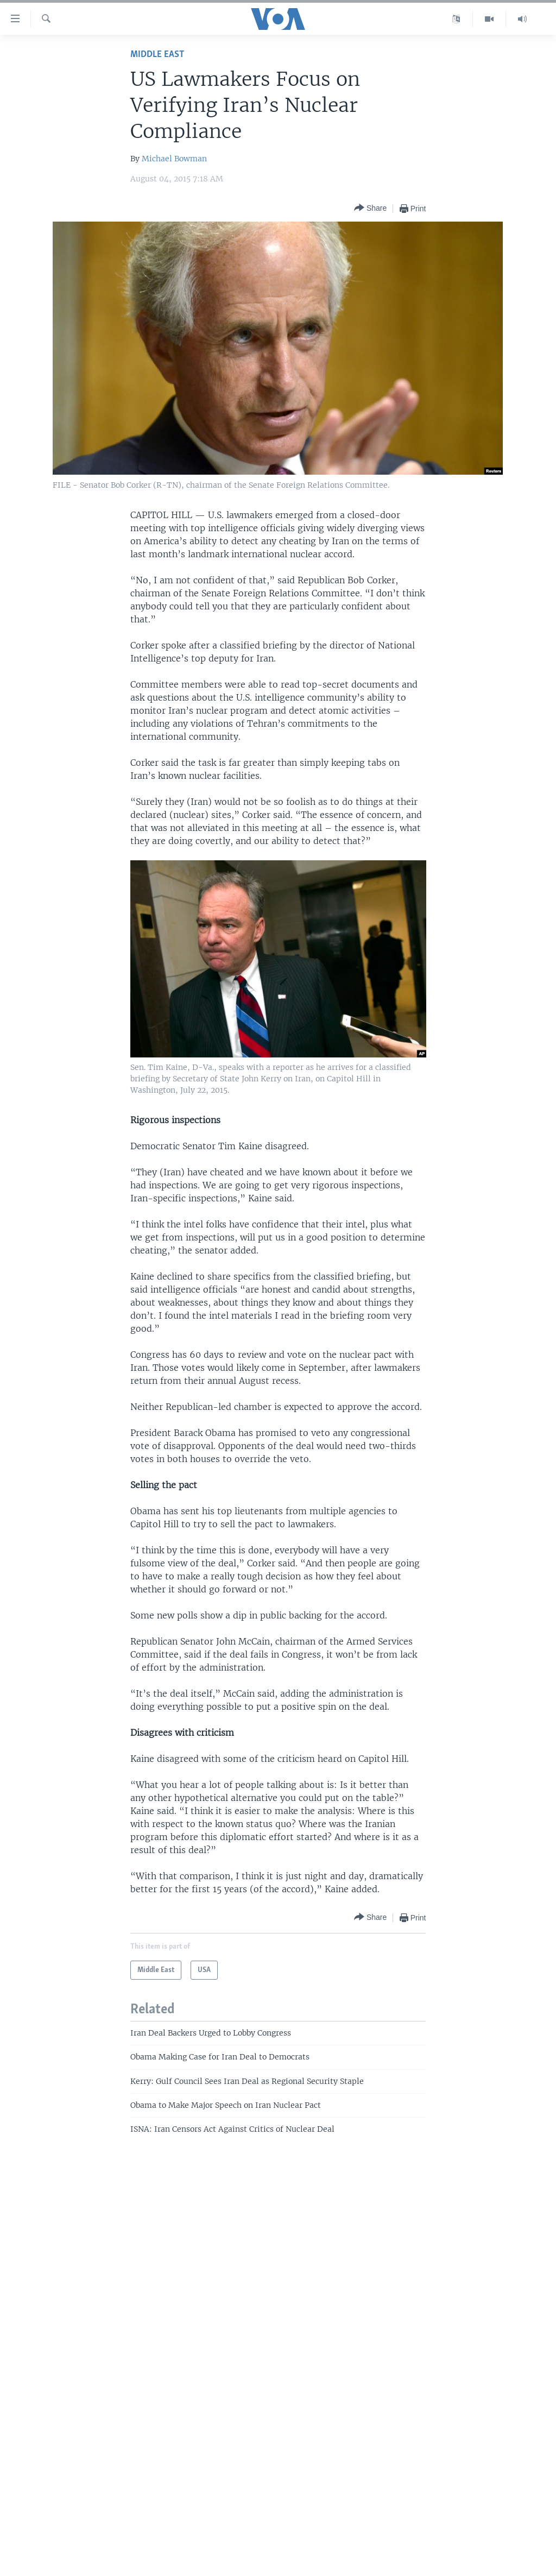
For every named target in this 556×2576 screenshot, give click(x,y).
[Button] (370, 208)
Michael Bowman (174, 158)
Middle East (157, 54)
